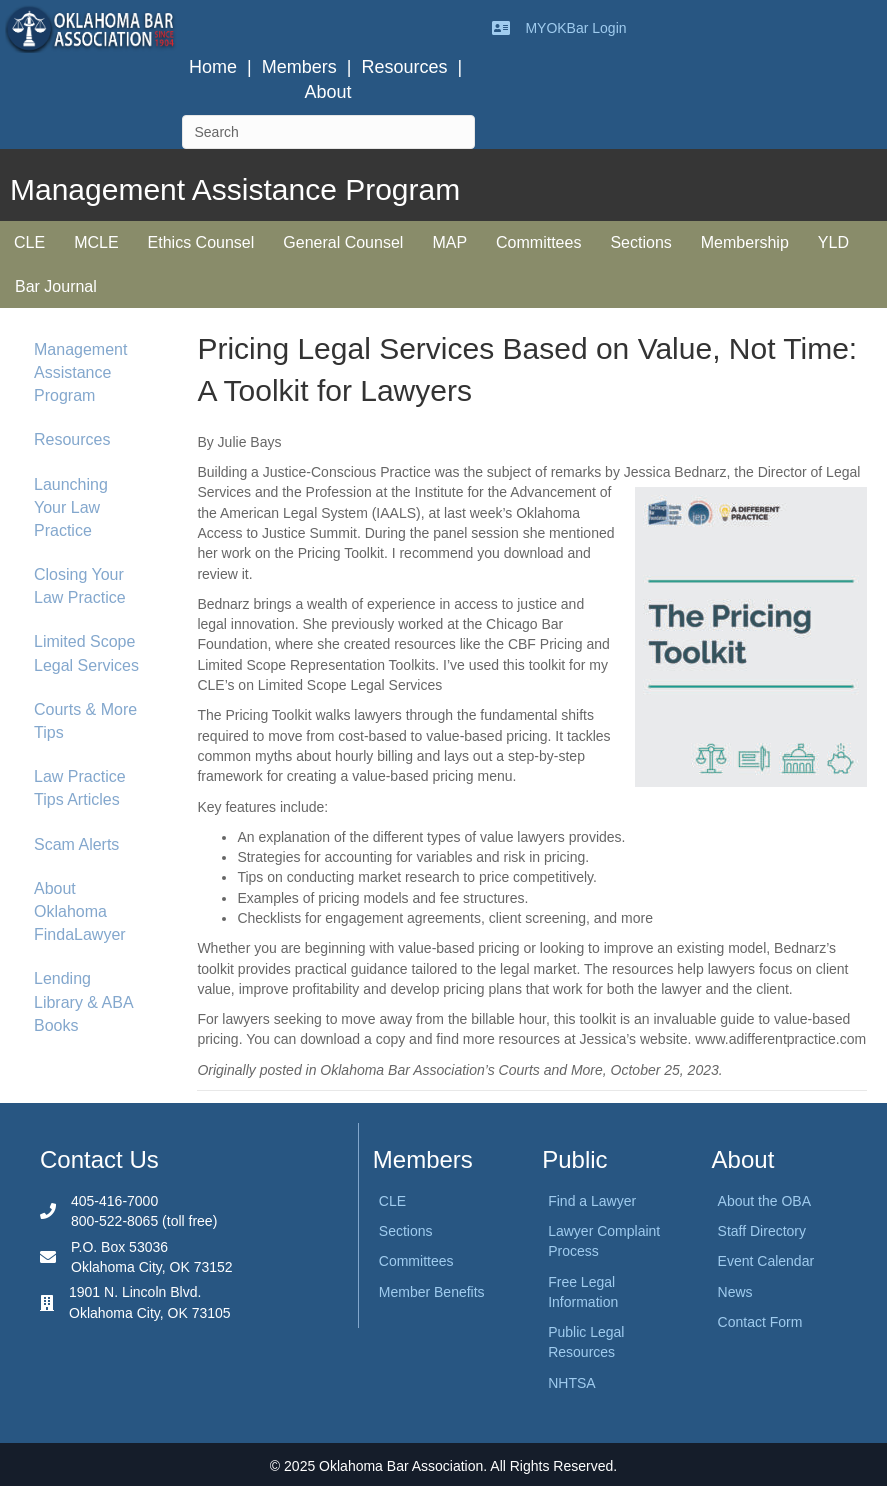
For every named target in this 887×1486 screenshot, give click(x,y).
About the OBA (764, 1201)
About (328, 92)
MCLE (96, 242)
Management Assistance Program (80, 372)
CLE (29, 242)
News (735, 1292)
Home (213, 67)
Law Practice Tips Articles (80, 788)
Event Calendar (766, 1261)
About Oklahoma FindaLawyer (80, 911)
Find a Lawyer (592, 1201)
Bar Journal (56, 286)
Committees (538, 242)
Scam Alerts (76, 844)
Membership (745, 242)
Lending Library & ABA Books (83, 1001)
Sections (640, 242)
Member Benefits (432, 1292)
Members (299, 67)
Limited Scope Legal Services (86, 653)
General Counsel (343, 242)
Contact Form (760, 1322)
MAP (449, 242)
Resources (404, 67)
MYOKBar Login (575, 28)
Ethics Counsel (201, 242)
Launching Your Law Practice (71, 507)
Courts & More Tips (85, 721)
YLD (833, 242)
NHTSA (571, 1383)
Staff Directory (762, 1231)
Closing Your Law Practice (80, 586)
